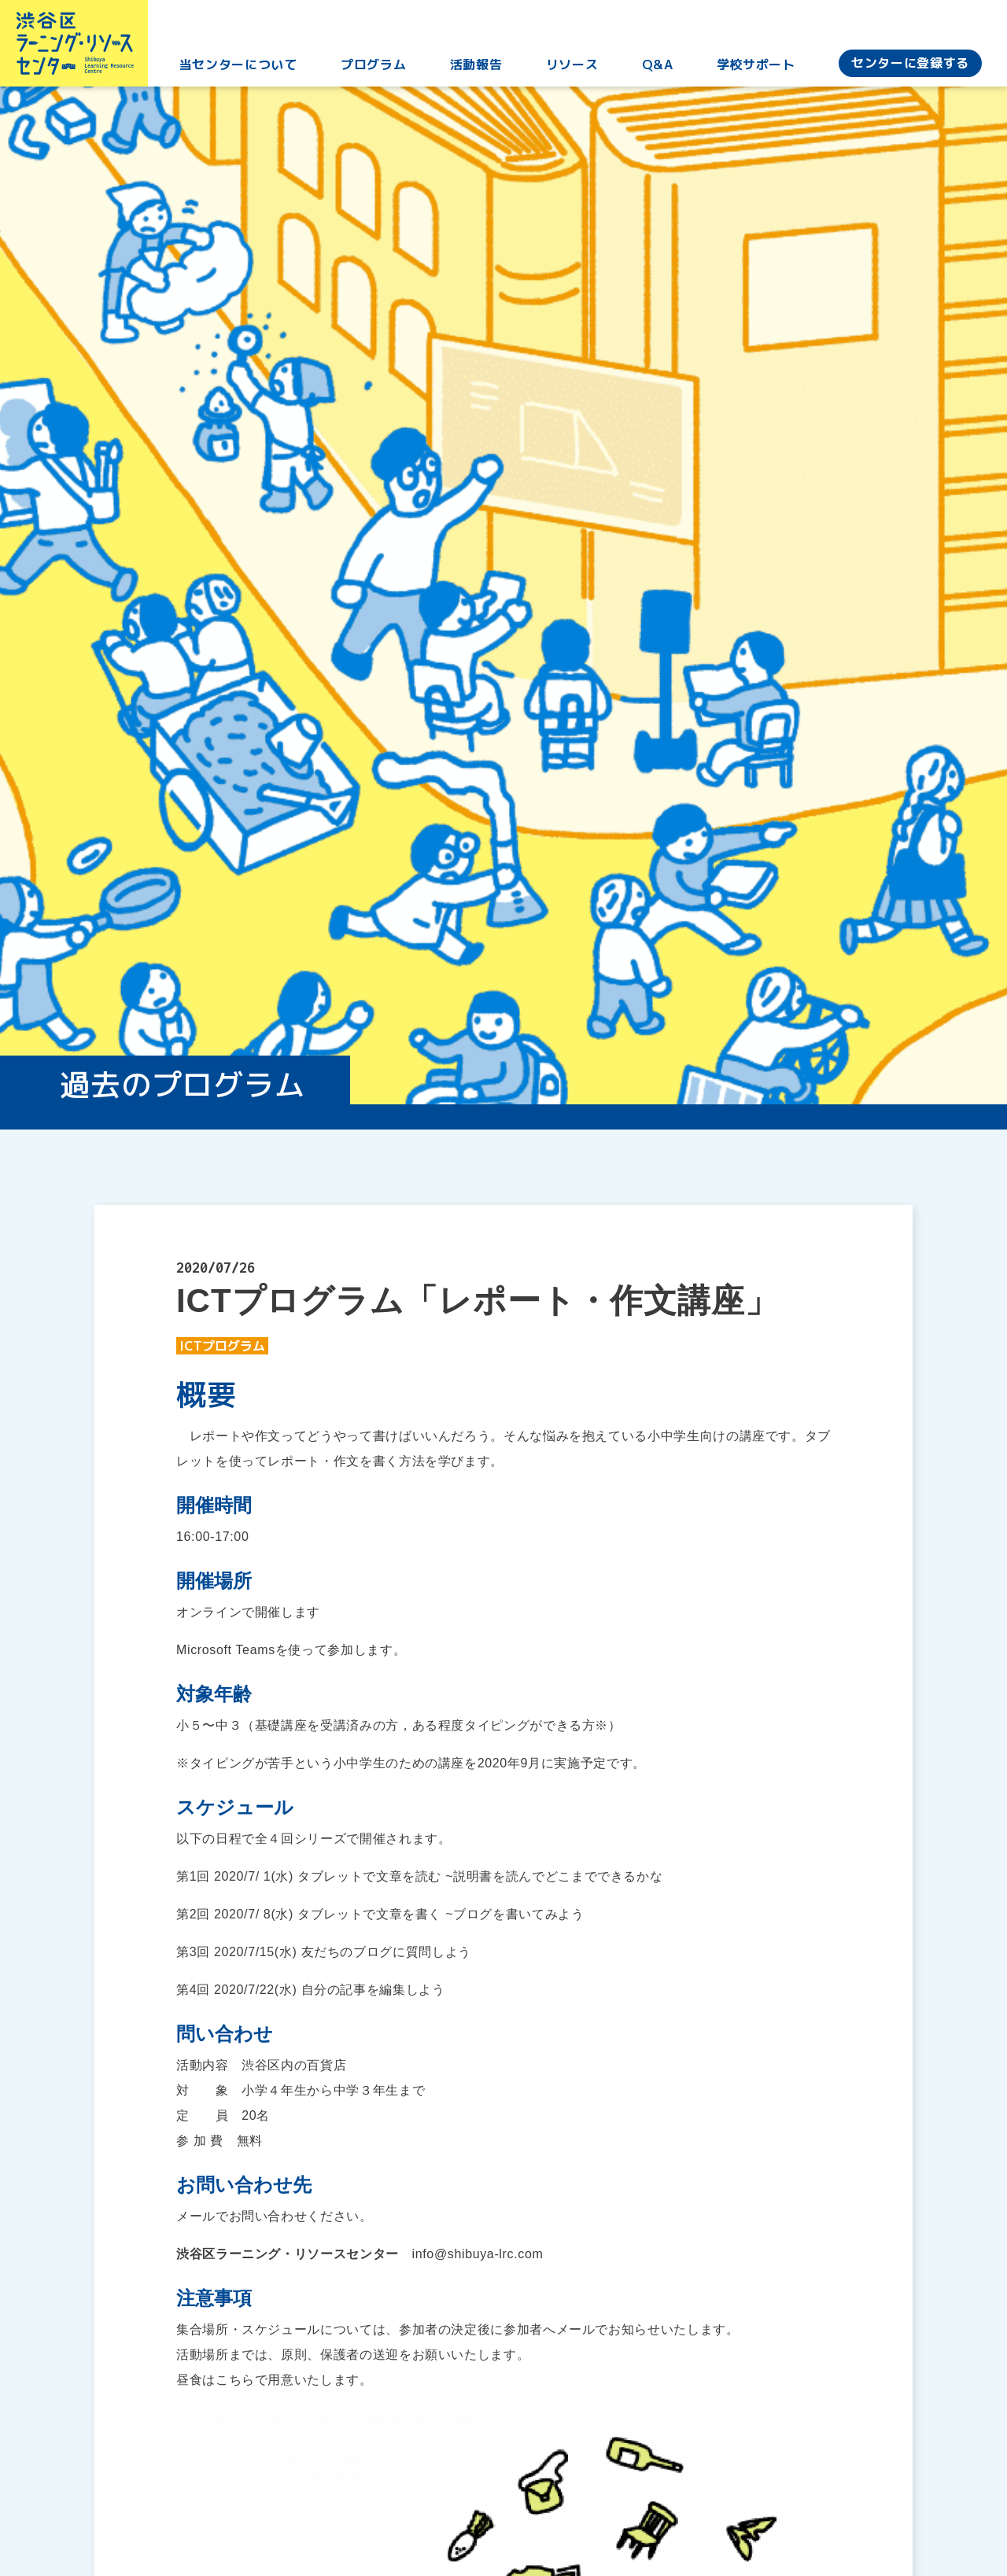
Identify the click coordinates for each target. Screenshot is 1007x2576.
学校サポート (757, 70)
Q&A (661, 70)
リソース (577, 70)
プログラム (381, 70)
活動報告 (482, 70)
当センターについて (248, 70)
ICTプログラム (222, 1345)
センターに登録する (910, 68)
